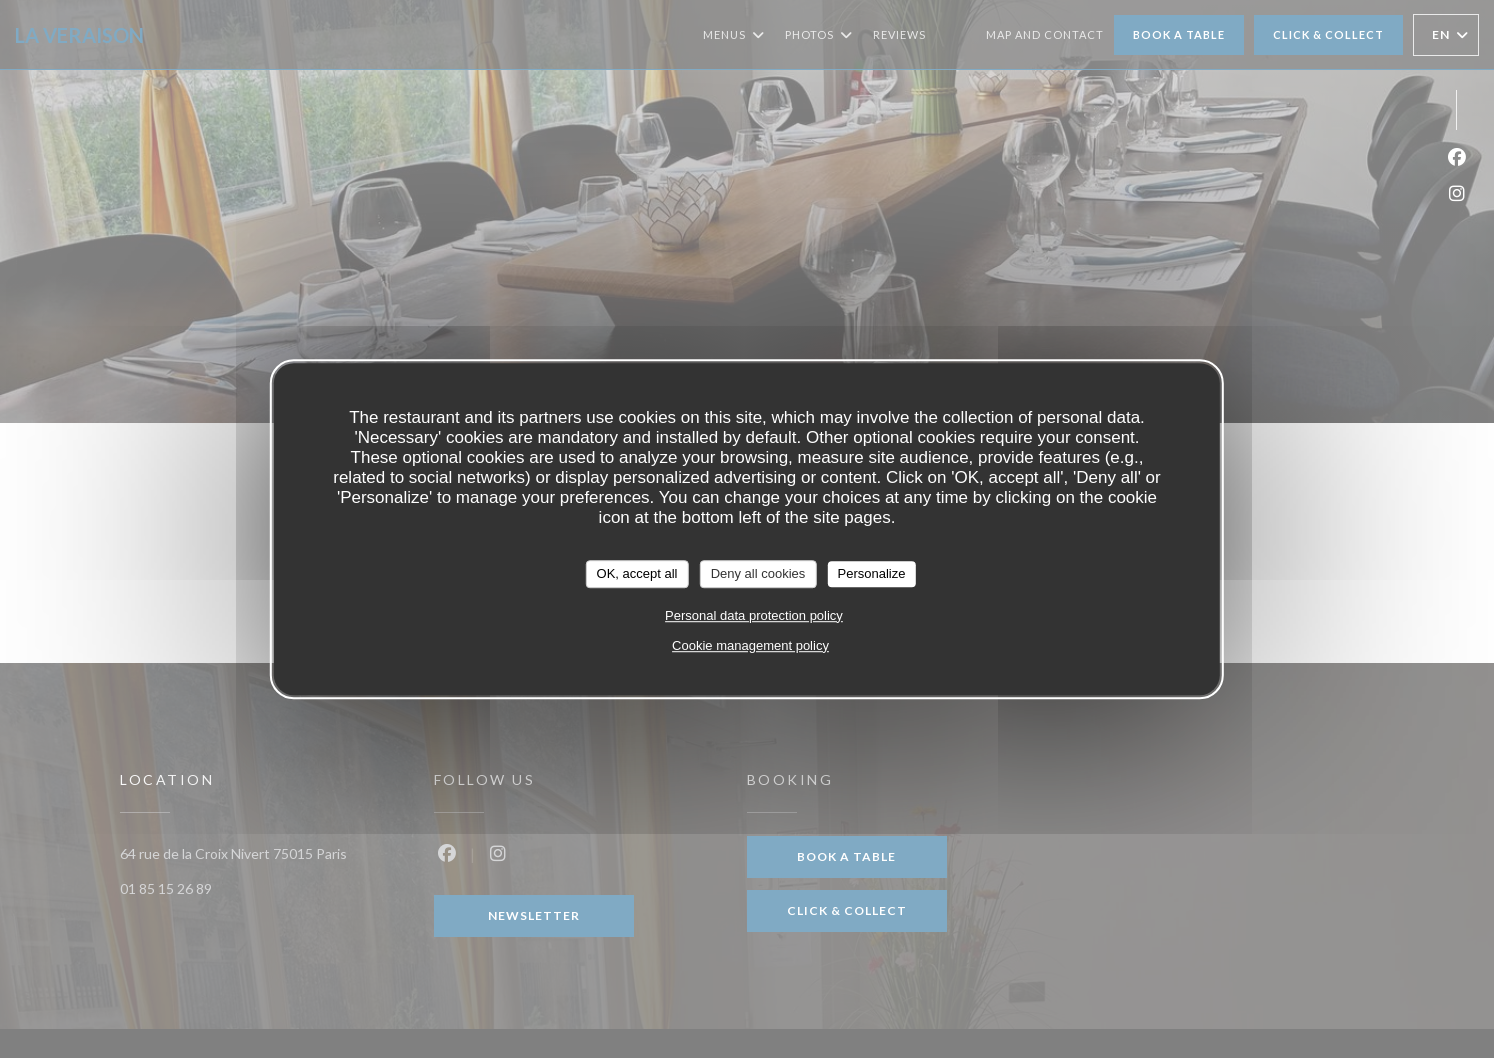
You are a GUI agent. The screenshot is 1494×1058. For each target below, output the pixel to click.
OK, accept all (637, 573)
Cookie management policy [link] (750, 645)
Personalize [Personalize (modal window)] (871, 573)
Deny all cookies (758, 573)
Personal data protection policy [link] (754, 615)
